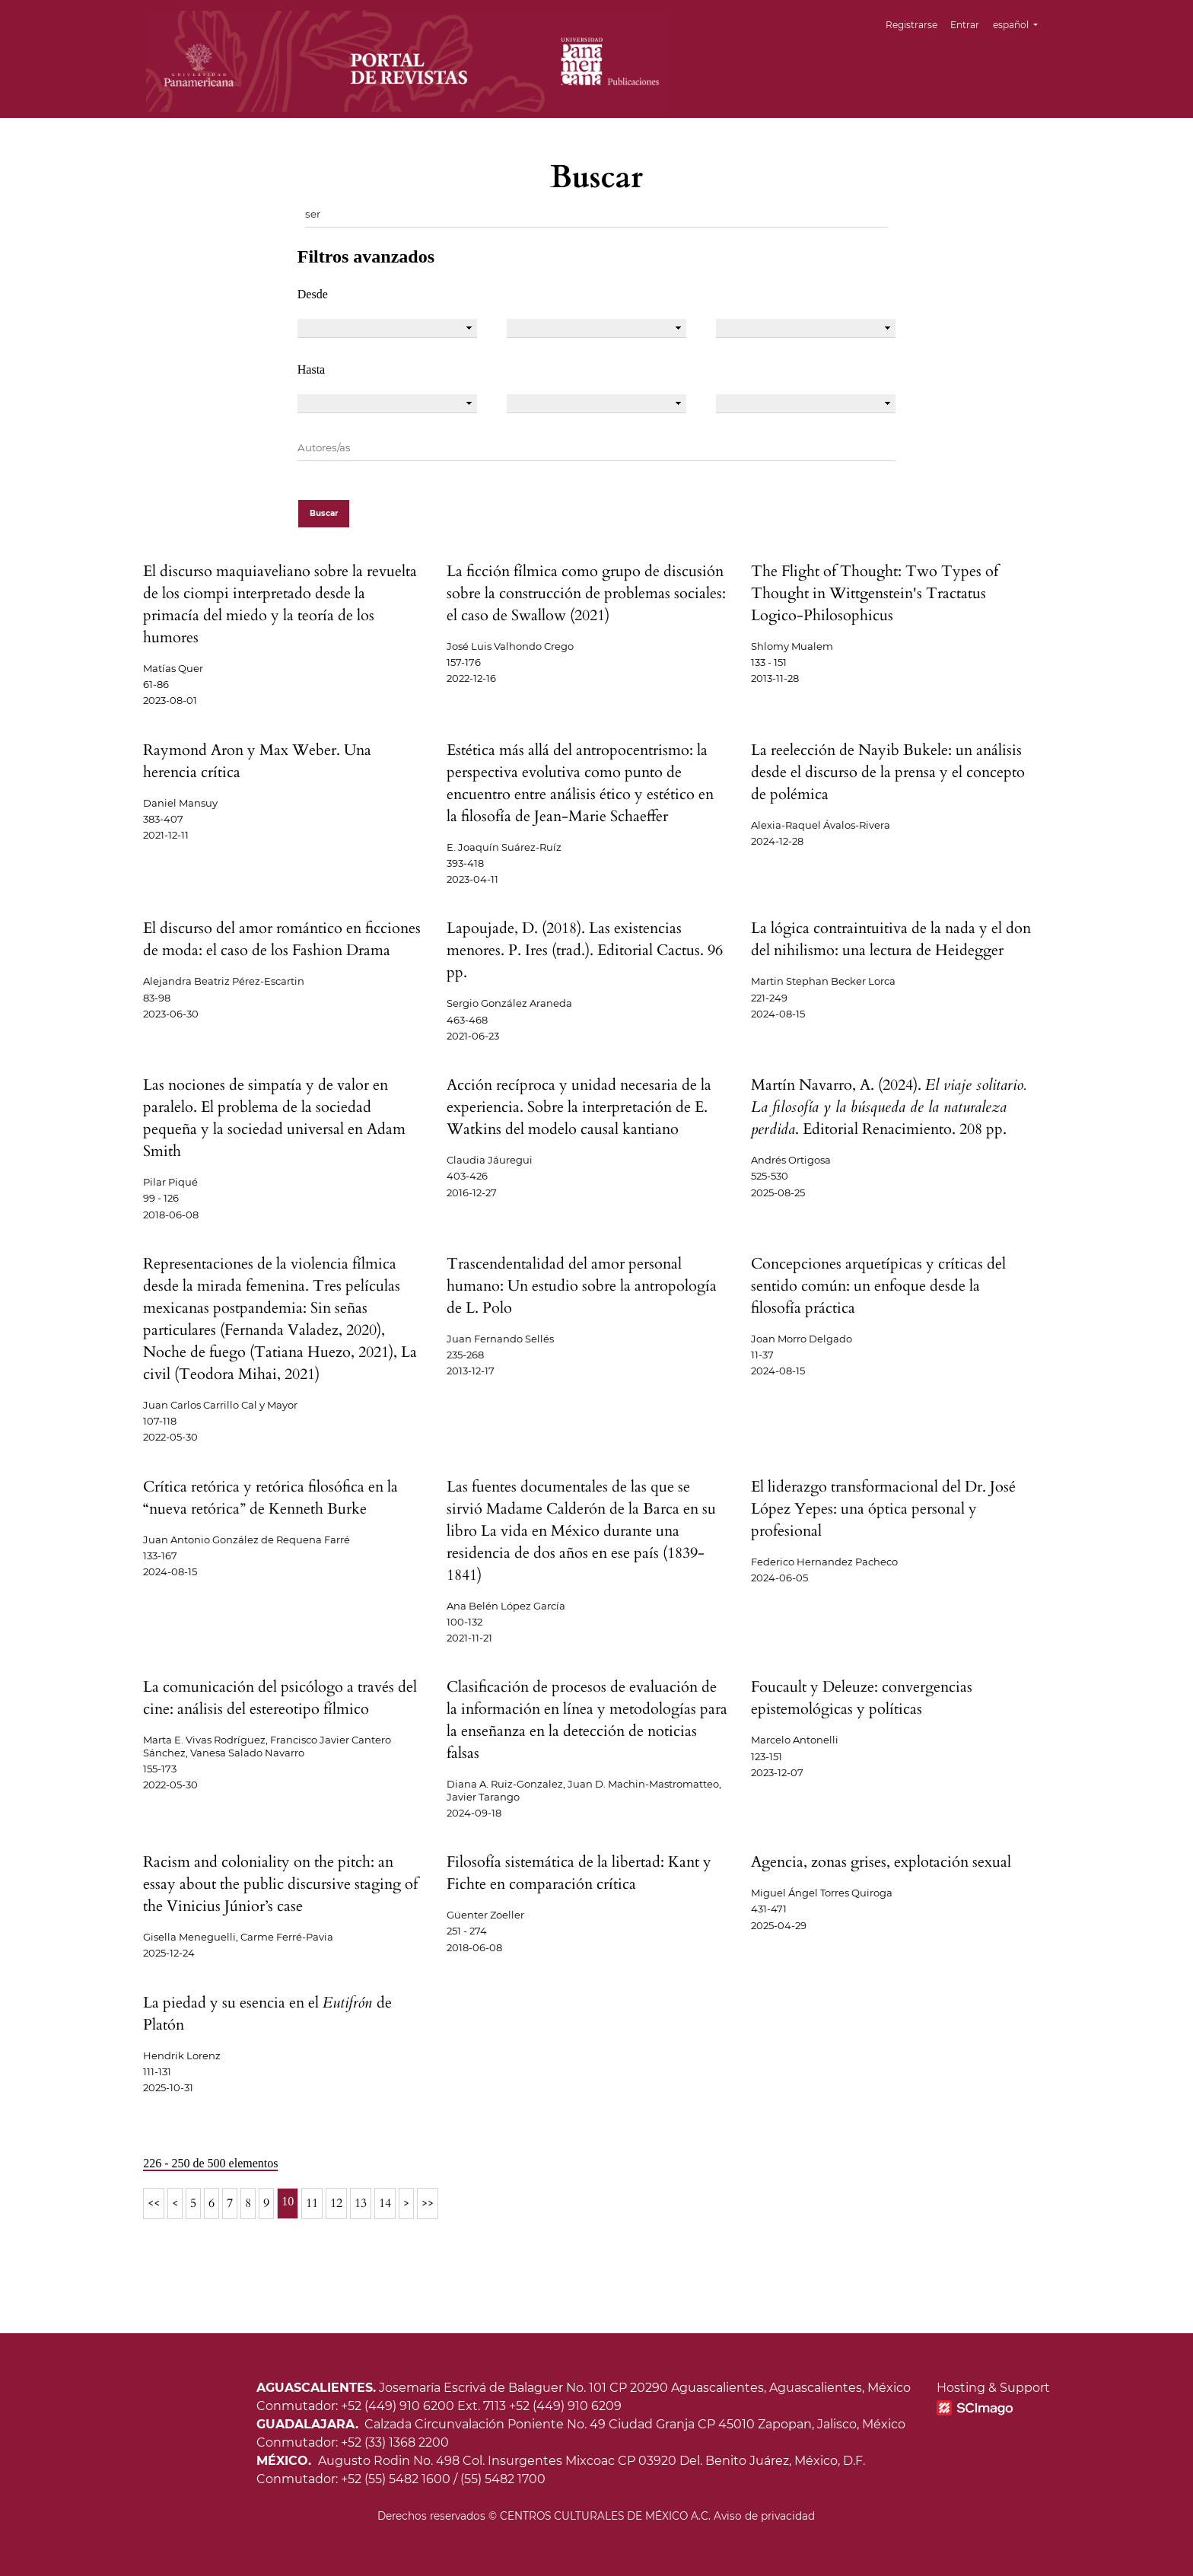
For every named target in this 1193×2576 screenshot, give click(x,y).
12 (336, 2203)
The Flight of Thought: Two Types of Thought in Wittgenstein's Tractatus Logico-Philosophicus (874, 593)
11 (312, 2203)
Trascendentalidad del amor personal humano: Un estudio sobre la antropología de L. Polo (582, 1285)
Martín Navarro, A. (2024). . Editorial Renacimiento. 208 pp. (888, 1107)
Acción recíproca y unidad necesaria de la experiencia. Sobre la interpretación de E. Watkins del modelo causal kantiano (579, 1107)
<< (154, 2203)
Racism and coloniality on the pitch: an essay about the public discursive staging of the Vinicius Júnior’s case (280, 1884)
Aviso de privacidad (764, 2516)
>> (428, 2203)
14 (385, 2203)
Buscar (324, 513)
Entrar (965, 24)
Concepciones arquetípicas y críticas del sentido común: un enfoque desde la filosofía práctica (878, 1285)
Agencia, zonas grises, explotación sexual (881, 1862)
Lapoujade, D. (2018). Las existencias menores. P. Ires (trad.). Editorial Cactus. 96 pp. (585, 950)
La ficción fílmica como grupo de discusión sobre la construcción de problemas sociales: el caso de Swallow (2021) (586, 593)
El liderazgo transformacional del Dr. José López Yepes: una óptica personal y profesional (883, 1508)
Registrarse (912, 24)
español (1021, 23)
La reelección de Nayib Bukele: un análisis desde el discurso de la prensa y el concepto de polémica (888, 772)
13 (361, 2203)
